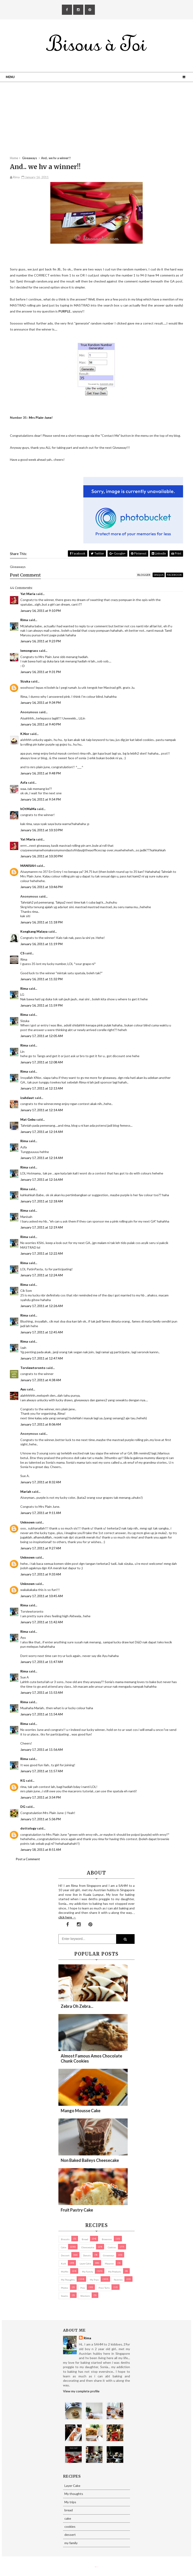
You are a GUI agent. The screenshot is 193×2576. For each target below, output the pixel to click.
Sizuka (25, 681)
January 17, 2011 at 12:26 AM (41, 1306)
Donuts (87, 2255)
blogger (143, 574)
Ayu (23, 1389)
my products (114, 2271)
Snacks (64, 2295)
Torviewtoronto (32, 1368)
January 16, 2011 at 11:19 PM (41, 944)
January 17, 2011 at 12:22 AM (41, 1253)
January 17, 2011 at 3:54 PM (40, 1797)
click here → (67, 1917)
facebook (174, 574)
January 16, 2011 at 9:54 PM (40, 799)
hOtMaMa (28, 809)
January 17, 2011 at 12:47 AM (41, 1358)
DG (22, 1806)
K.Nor (24, 734)
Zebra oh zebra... (77, 2006)
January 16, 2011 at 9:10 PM (40, 611)
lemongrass (29, 650)
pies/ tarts (104, 2287)
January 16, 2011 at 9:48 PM (40, 773)
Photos (64, 2287)
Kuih (63, 2263)
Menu (10, 77)
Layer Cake (85, 2263)
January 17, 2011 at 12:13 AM (41, 1088)
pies (82, 2287)
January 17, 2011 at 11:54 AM (41, 1714)
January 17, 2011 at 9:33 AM (40, 1574)
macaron (109, 2263)
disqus (158, 574)
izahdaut (27, 1098)
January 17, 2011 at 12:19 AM (41, 1227)
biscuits (65, 2239)
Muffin (64, 2271)
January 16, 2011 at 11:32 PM (41, 979)
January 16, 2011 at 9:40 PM (40, 724)
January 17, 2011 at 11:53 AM (41, 1692)
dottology (28, 1828)
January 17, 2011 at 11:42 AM (41, 1622)
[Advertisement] (96, 123)
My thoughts (68, 2279)
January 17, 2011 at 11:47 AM (41, 1662)
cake (63, 2247)
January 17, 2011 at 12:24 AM (41, 1275)
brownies (107, 2239)
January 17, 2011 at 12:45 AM (41, 1332)
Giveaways (108, 2255)
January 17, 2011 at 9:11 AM (40, 1513)
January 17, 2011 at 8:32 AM (40, 1482)
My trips (94, 2279)
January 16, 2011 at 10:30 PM (41, 856)
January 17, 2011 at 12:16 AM (41, 1179)
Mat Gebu (28, 1119)
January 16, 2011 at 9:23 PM (40, 641)
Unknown (27, 1522)
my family (87, 2271)
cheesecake (87, 2247)
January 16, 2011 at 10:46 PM (41, 887)
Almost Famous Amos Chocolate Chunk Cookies (91, 2058)
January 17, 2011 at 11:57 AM (41, 1771)
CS (22, 953)
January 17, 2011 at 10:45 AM (41, 1596)
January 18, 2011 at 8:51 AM (40, 1849)
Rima (24, 620)
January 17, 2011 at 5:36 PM (40, 1819)
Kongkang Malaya (34, 931)
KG (22, 1780)
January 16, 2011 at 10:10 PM (41, 830)
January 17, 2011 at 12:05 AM (41, 1036)
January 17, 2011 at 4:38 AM (40, 1380)
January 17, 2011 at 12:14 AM (41, 1110)
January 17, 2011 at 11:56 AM (41, 1749)
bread (85, 2239)
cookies (112, 2247)
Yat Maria (27, 594)
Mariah (25, 1491)
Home (14, 158)
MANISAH (28, 866)
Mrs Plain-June (40, 417)
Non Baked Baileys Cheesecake (90, 2160)
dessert (65, 2255)
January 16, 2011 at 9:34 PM (40, 702)
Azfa (23, 782)
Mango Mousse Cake (80, 2110)
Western (85, 2295)
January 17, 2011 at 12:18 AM (41, 1201)
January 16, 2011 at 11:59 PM (41, 1005)
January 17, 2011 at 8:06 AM (40, 1424)
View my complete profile (81, 2391)
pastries (118, 2279)
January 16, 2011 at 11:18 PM (41, 922)
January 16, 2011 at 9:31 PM (40, 672)
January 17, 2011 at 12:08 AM (41, 1062)
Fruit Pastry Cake (77, 2209)
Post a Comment (28, 1859)
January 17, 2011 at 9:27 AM (40, 1548)
